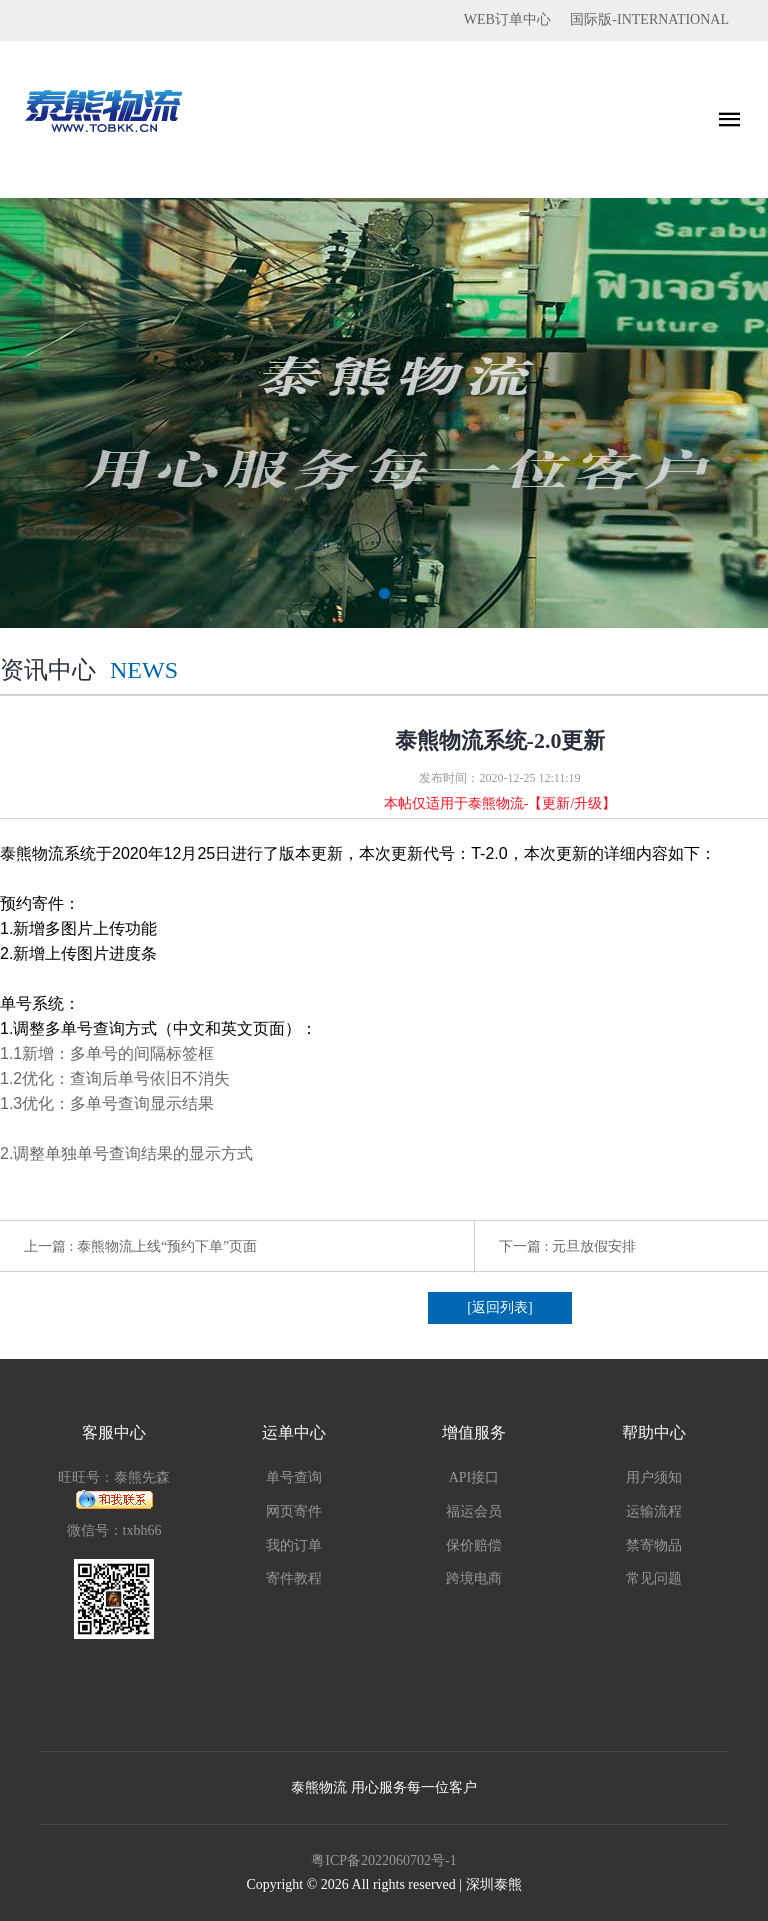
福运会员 (474, 1511)
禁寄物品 (654, 1545)
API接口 (474, 1477)
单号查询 (294, 1477)
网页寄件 (294, 1511)
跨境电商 (474, 1578)
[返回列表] (499, 1307)
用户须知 (654, 1477)
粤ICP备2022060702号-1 (383, 1860)
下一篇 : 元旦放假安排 (567, 1246)
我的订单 (294, 1545)
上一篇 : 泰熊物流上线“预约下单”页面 (140, 1246)
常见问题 (654, 1578)
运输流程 (654, 1511)
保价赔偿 (474, 1545)
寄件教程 (294, 1578)
